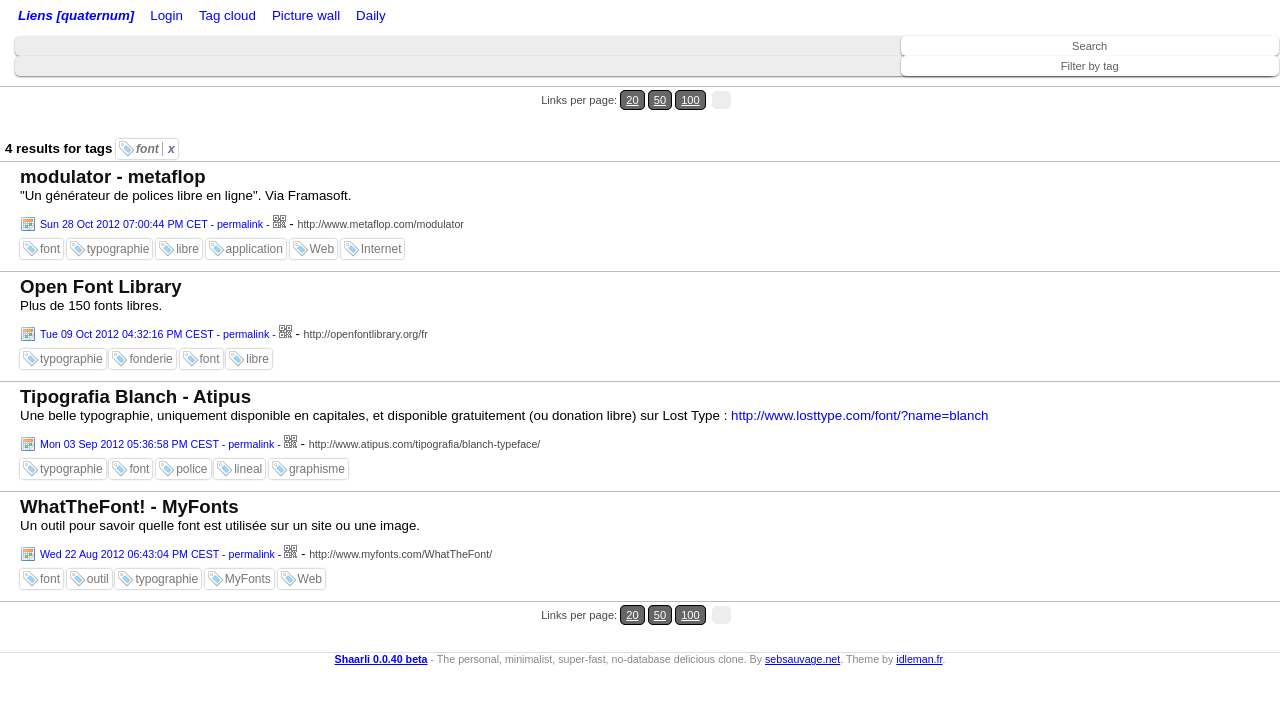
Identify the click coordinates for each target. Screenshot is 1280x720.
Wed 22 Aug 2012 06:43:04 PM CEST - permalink (157, 518)
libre (187, 213)
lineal (248, 433)
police (191, 433)
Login (193, 17)
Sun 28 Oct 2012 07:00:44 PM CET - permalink (151, 188)
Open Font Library (101, 250)
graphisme (317, 433)
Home (153, 17)
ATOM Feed (328, 17)
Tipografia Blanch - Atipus (135, 360)
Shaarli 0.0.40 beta (381, 598)
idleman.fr (919, 598)
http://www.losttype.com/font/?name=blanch (859, 379)
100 (1228, 88)
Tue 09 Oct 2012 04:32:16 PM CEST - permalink (154, 298)
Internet (381, 213)
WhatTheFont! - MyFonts (129, 470)
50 (1206, 88)
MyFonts (248, 543)
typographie (118, 213)
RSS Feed (246, 17)
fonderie (150, 323)
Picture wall (467, 17)
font (155, 113)
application (254, 213)
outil (98, 543)
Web (322, 213)
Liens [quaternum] (71, 17)
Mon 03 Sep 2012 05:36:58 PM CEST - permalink (157, 408)
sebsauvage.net (802, 598)
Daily (523, 17)
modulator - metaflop (113, 140)
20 (1187, 88)
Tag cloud (398, 17)
